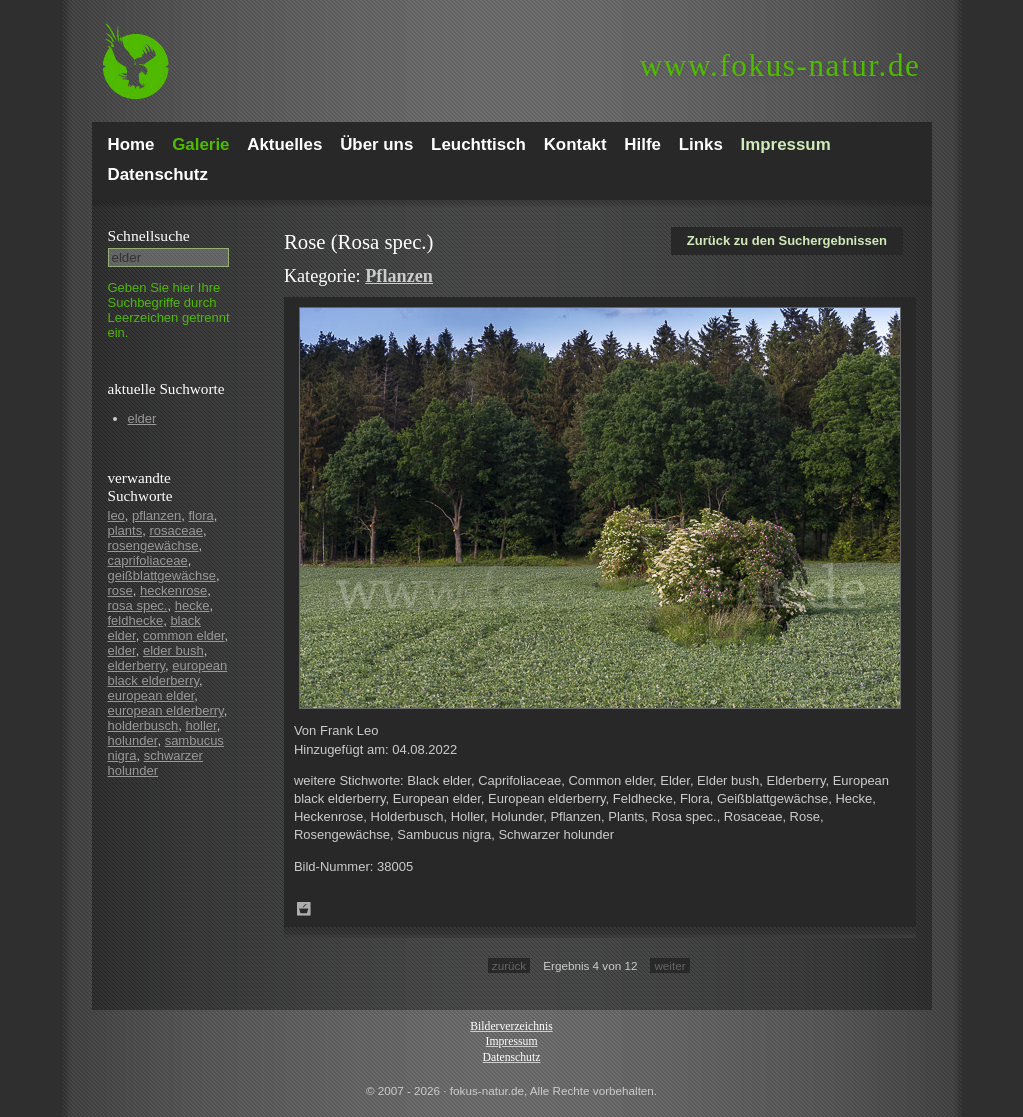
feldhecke (136, 620)
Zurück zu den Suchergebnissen (787, 240)
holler (201, 725)
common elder (184, 635)
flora (200, 515)
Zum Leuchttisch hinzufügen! (304, 909)
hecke (192, 605)
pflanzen (156, 515)
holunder (133, 740)
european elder (151, 695)
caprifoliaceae (148, 560)
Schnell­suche (149, 235)
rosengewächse (153, 545)
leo (116, 515)
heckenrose (173, 590)
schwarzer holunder (155, 763)
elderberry (137, 665)
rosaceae (175, 530)
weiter (669, 965)
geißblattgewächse (162, 575)
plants (125, 530)
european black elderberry (168, 673)
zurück (509, 965)
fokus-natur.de (780, 65)
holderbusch (143, 725)
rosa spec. (138, 605)
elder (142, 418)
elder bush (173, 650)
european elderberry (166, 710)
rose (120, 590)
